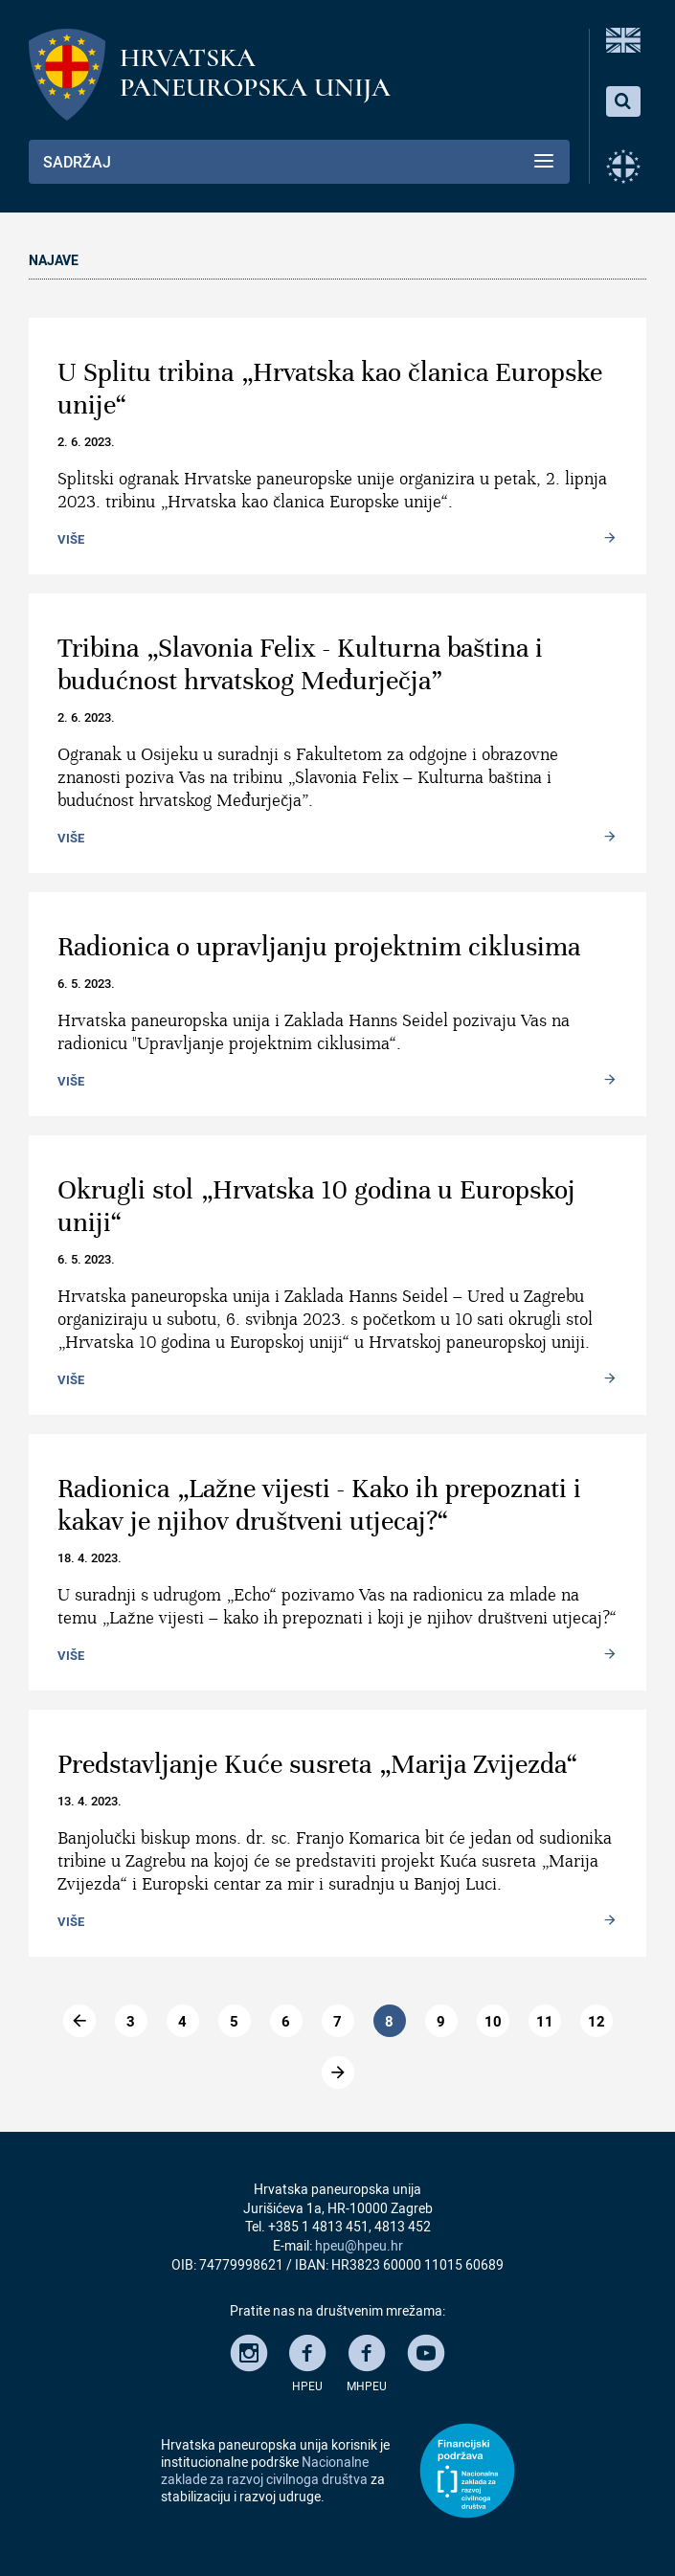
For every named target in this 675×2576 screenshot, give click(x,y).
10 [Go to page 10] (493, 2020)
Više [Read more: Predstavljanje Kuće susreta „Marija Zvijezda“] (70, 1920)
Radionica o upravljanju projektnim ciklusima (318, 946)
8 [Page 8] (389, 2020)
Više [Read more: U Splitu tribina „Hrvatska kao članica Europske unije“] (70, 538)
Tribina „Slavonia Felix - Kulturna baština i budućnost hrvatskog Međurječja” (300, 664)
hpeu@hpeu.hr (359, 2245)
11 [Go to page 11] (544, 2020)
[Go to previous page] (79, 2021)
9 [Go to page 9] (441, 2020)
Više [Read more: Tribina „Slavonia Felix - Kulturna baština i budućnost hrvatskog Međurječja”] (70, 836)
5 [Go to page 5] (234, 2020)
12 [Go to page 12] (596, 2020)
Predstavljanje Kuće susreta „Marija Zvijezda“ (317, 1764)
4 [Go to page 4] (182, 2020)
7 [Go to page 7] (337, 2020)
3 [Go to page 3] (130, 2020)
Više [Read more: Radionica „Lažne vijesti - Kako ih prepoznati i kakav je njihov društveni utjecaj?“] (70, 1654)
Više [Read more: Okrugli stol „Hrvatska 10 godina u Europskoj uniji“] (70, 1378)
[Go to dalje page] (338, 2072)
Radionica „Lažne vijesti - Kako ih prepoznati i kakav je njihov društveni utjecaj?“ (319, 1504)
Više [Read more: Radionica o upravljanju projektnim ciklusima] (70, 1079)
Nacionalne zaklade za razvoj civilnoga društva (265, 2470)
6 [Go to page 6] (285, 2020)
